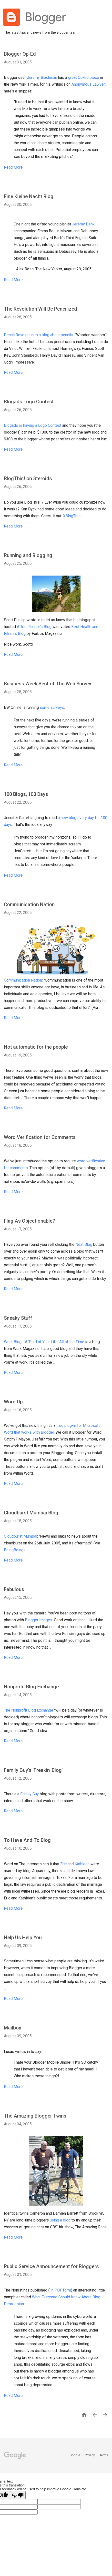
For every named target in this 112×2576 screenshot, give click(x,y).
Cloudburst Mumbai (20, 1536)
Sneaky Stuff (18, 1318)
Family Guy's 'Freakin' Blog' (33, 1770)
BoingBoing (13, 1550)
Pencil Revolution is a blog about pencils (38, 335)
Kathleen (82, 1864)
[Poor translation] (18, 2495)
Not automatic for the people (36, 1047)
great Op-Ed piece (83, 77)
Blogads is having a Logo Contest (32, 425)
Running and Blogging (28, 555)
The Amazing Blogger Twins (35, 2116)
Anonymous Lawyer (88, 84)
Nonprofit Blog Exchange (31, 1687)
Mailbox (12, 2028)
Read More (13, 167)
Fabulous (14, 1589)
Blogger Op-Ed (20, 54)
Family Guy (29, 1794)
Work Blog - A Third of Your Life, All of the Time (44, 1341)
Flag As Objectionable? (29, 1221)
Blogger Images (38, 1620)
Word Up (13, 1402)
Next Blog (83, 1244)
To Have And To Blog (27, 1840)
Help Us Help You (23, 1937)
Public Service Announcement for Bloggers (51, 2266)
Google (75, 2455)
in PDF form (61, 2290)
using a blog (60, 2220)
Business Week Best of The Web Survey (47, 684)
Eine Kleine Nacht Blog (28, 196)
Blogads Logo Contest (29, 402)
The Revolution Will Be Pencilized (40, 309)
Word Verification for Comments (40, 1137)
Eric (63, 1864)
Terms (104, 2455)
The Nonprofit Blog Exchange (28, 1710)
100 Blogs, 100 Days (26, 794)
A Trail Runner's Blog (34, 626)
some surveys (52, 707)
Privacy (90, 2455)
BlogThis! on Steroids (28, 478)
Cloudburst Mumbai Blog (31, 1513)
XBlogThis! (72, 516)
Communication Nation (29, 904)
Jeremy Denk (83, 224)
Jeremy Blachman (42, 77)
